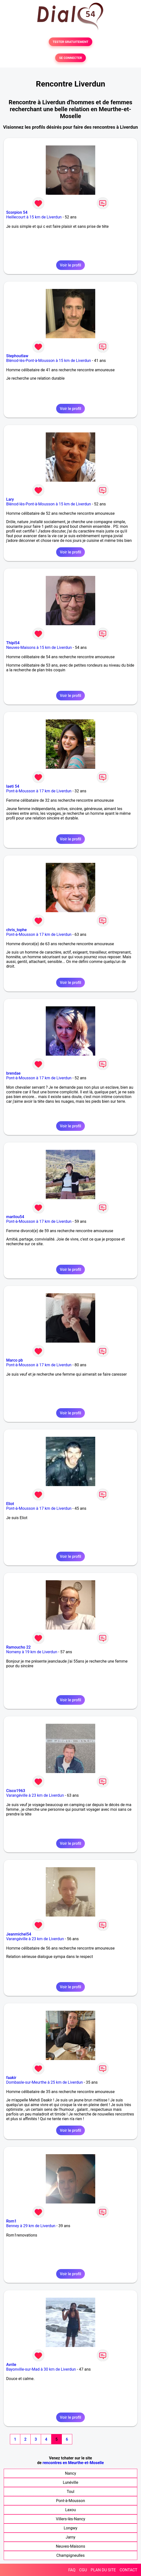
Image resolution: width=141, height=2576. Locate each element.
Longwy (70, 2528)
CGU (83, 2570)
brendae (13, 1073)
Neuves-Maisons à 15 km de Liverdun (39, 647)
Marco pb (14, 1360)
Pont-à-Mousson (70, 2500)
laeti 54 (12, 786)
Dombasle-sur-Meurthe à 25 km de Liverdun (44, 2082)
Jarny (70, 2537)
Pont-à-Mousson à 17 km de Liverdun (38, 791)
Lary (10, 499)
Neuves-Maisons (70, 2546)
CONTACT (128, 2570)
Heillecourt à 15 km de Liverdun (34, 217)
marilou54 (15, 1216)
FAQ (71, 2570)
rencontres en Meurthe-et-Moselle (73, 2462)
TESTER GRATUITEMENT (71, 42)
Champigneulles (70, 2555)
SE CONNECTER (70, 58)
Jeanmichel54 (18, 1934)
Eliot (10, 1503)
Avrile (11, 2364)
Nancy (70, 2473)
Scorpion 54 (16, 212)
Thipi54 (13, 642)
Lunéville (70, 2482)
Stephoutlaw (17, 356)
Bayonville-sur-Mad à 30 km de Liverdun (41, 2369)
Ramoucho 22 (18, 1647)
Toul (70, 2491)
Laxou (70, 2509)
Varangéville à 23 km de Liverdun (35, 1795)
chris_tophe (16, 929)
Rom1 (11, 2221)
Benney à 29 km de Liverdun (30, 2225)
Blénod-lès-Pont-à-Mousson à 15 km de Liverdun (48, 360)
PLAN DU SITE (103, 2570)
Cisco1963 (15, 1790)
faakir (11, 2077)
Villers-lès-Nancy (70, 2519)
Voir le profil (70, 265)
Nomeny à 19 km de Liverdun (31, 1652)
